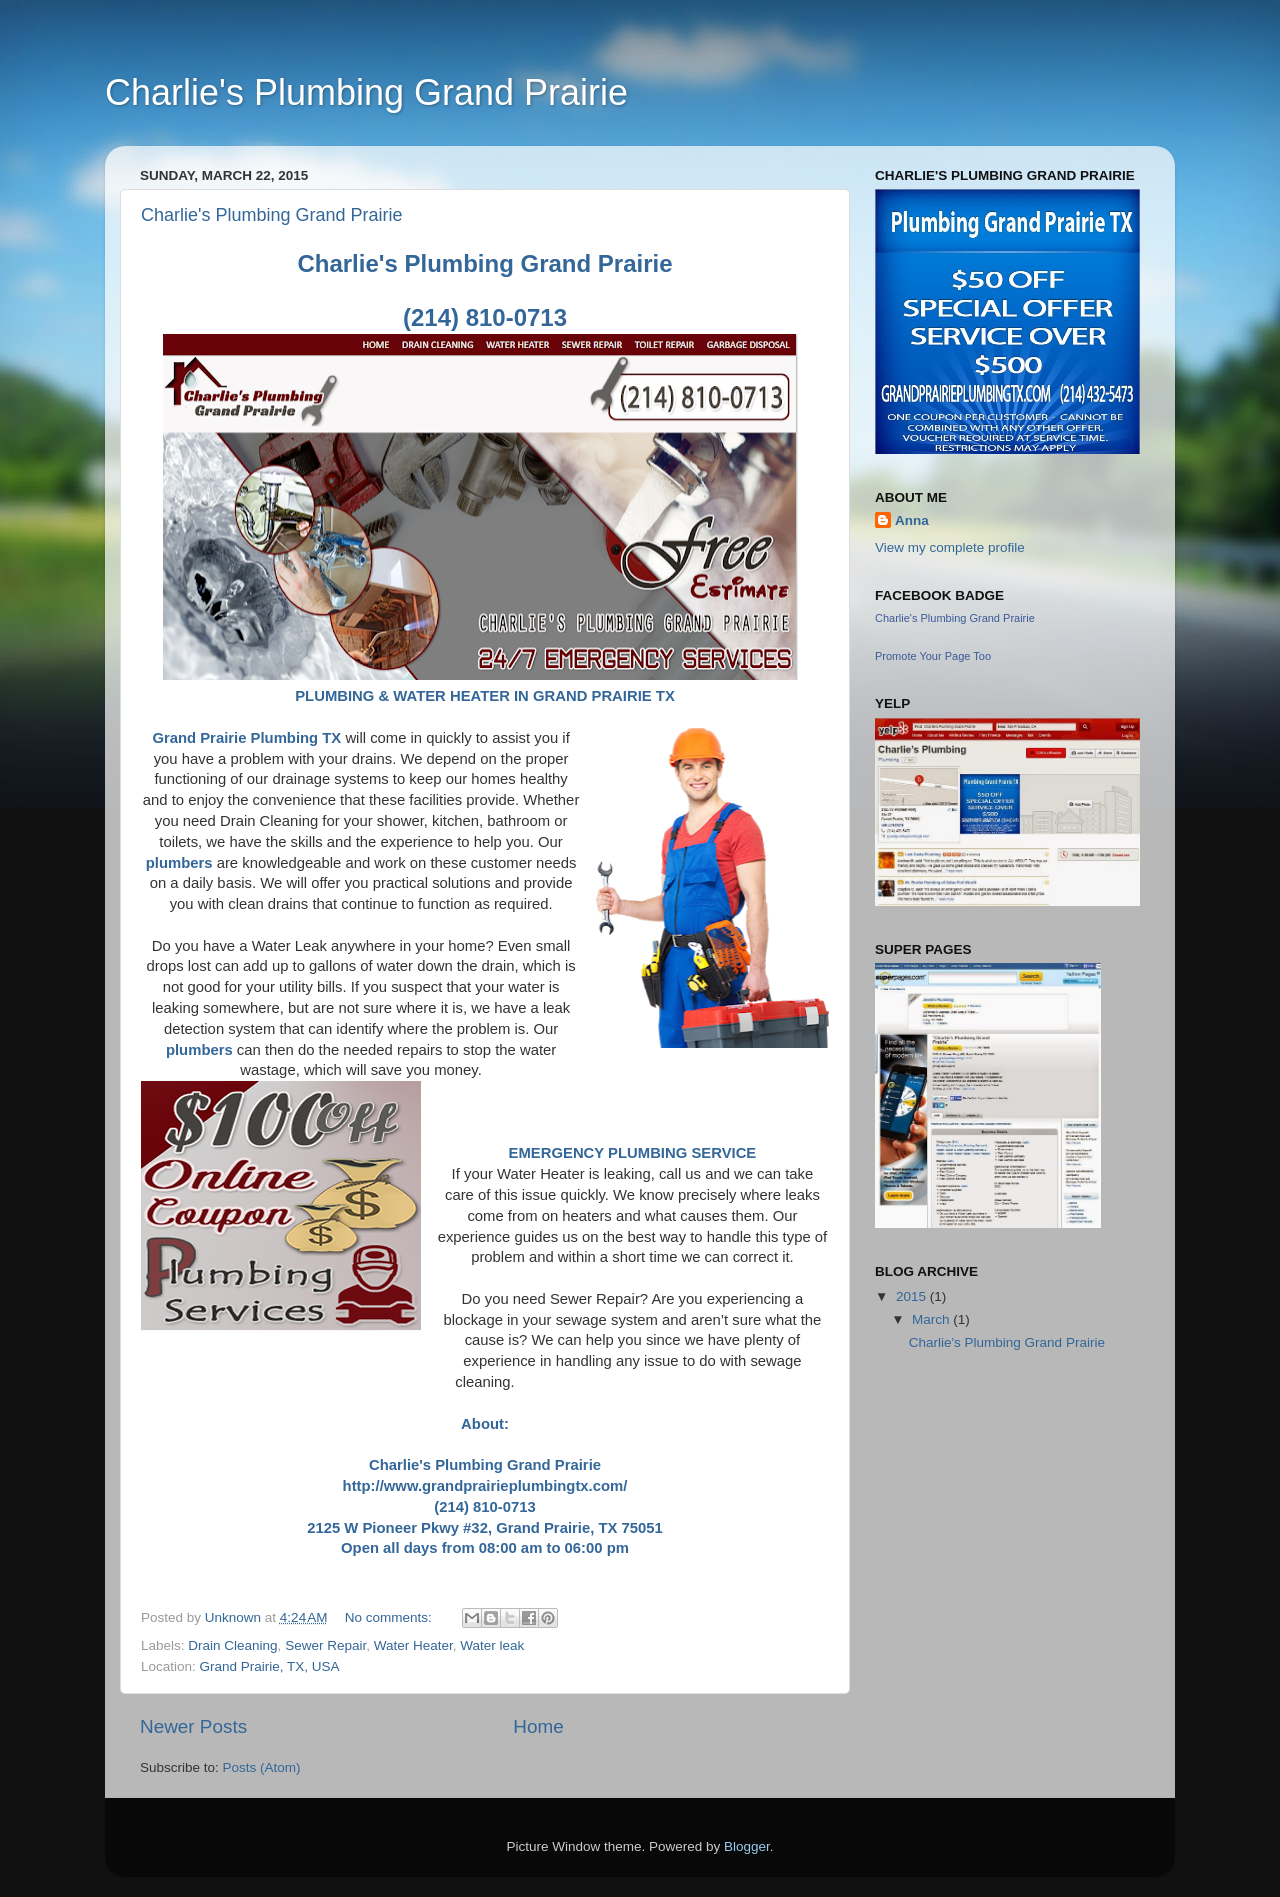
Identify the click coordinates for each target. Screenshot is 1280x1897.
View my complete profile (950, 547)
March (932, 1319)
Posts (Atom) (262, 1767)
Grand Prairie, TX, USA (270, 1666)
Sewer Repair (325, 1645)
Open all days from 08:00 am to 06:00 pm (485, 1548)
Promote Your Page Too (933, 656)
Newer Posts (193, 1726)
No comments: (390, 1617)
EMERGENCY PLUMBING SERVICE (633, 1153)
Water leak (492, 1645)
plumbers (179, 863)
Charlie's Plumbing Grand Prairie (366, 92)
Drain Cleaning (232, 1645)
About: (485, 1424)
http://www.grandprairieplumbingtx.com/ (485, 1486)
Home (538, 1726)
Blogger (747, 1846)
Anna (912, 520)
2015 (913, 1296)
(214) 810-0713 (485, 1507)
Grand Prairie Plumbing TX (246, 738)
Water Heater (413, 1645)
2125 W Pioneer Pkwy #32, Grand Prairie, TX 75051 (485, 1528)
